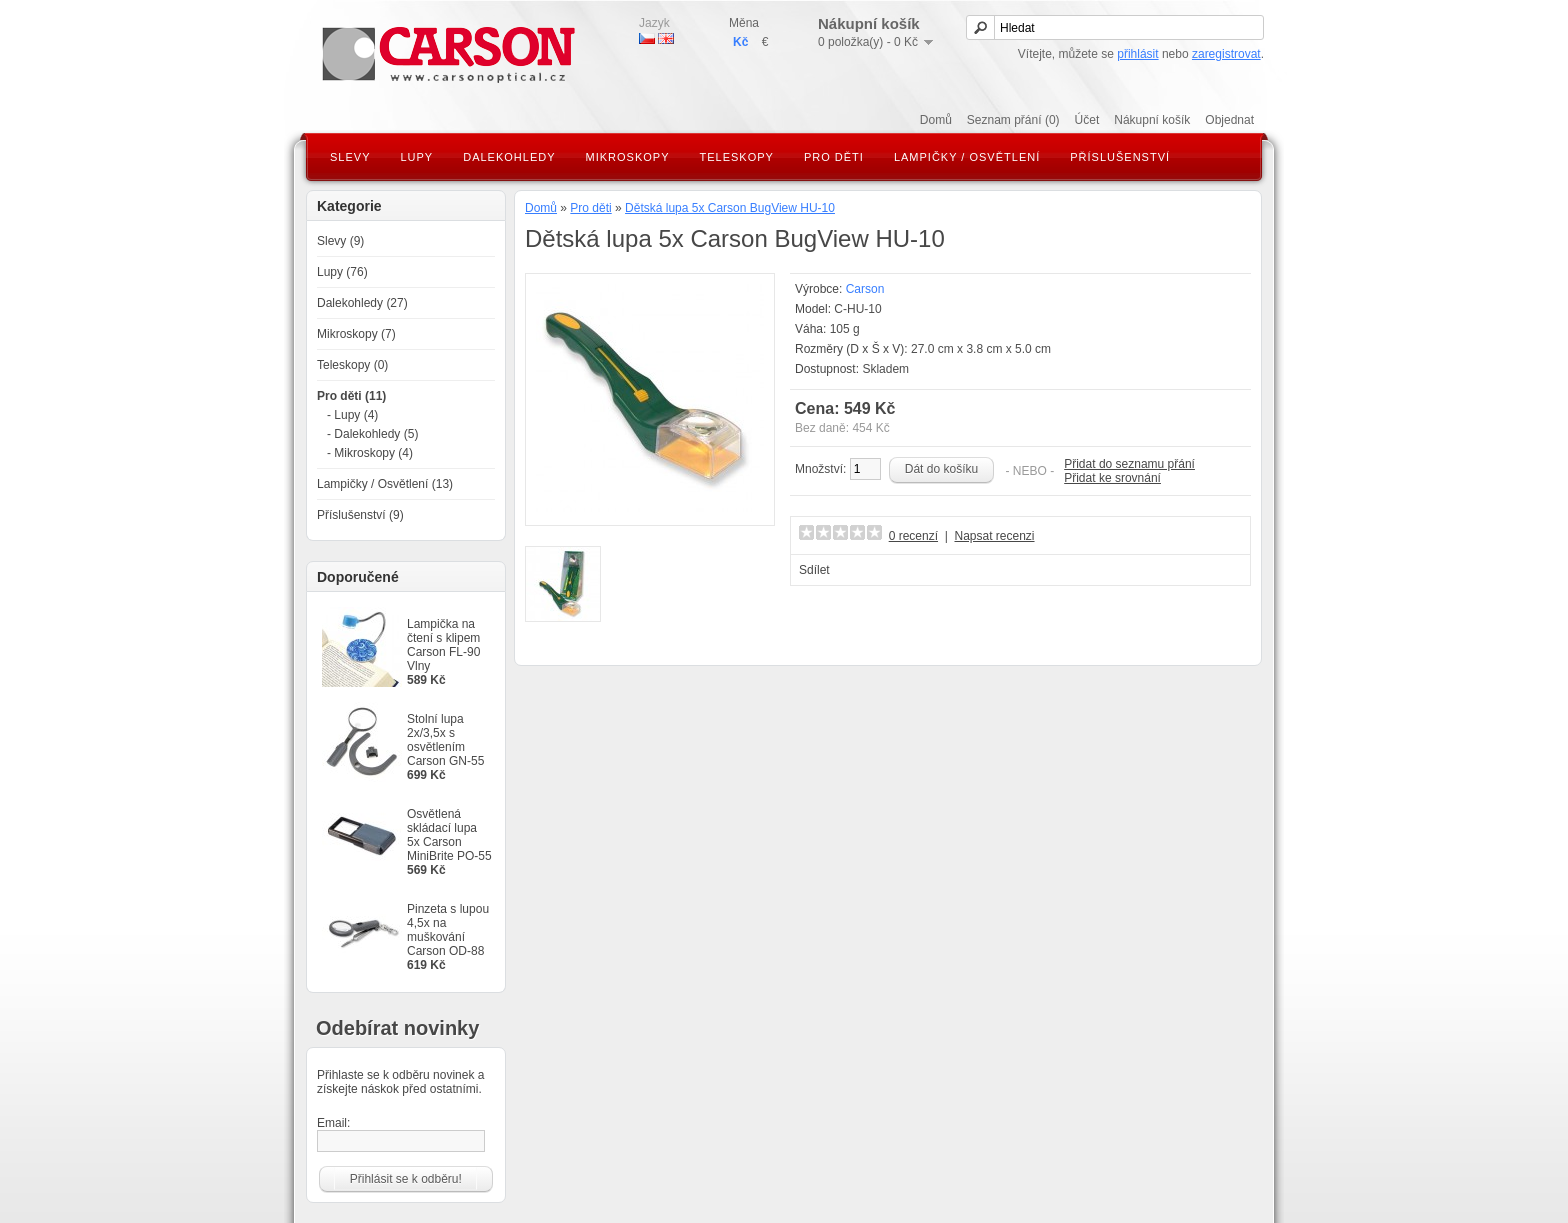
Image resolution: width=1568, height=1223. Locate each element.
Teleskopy (737, 157)
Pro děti (834, 157)
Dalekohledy (509, 157)
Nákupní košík (1152, 120)
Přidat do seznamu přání (1129, 464)
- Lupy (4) (352, 415)
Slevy (350, 157)
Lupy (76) (342, 272)
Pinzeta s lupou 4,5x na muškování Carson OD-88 (448, 930)
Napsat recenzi (994, 536)
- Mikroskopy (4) (370, 453)
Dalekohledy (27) (362, 303)
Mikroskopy (628, 157)
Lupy (416, 157)
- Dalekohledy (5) (372, 434)
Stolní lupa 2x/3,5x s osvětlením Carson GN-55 (445, 740)
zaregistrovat (1226, 54)
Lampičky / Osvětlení (967, 157)
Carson (865, 289)
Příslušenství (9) (360, 515)
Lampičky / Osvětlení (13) (385, 484)
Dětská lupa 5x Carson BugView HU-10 (730, 208)
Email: (401, 1134)
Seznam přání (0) (1013, 120)
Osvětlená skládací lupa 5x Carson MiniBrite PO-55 (449, 835)
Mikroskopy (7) (356, 334)
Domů (936, 120)
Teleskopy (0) (352, 365)
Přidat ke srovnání (1112, 478)
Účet (1087, 120)
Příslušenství (1120, 157)
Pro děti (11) (351, 396)
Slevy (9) (340, 241)
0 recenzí (913, 536)
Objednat (1229, 120)
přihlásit (1137, 54)
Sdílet (814, 570)
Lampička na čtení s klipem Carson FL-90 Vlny (443, 645)
